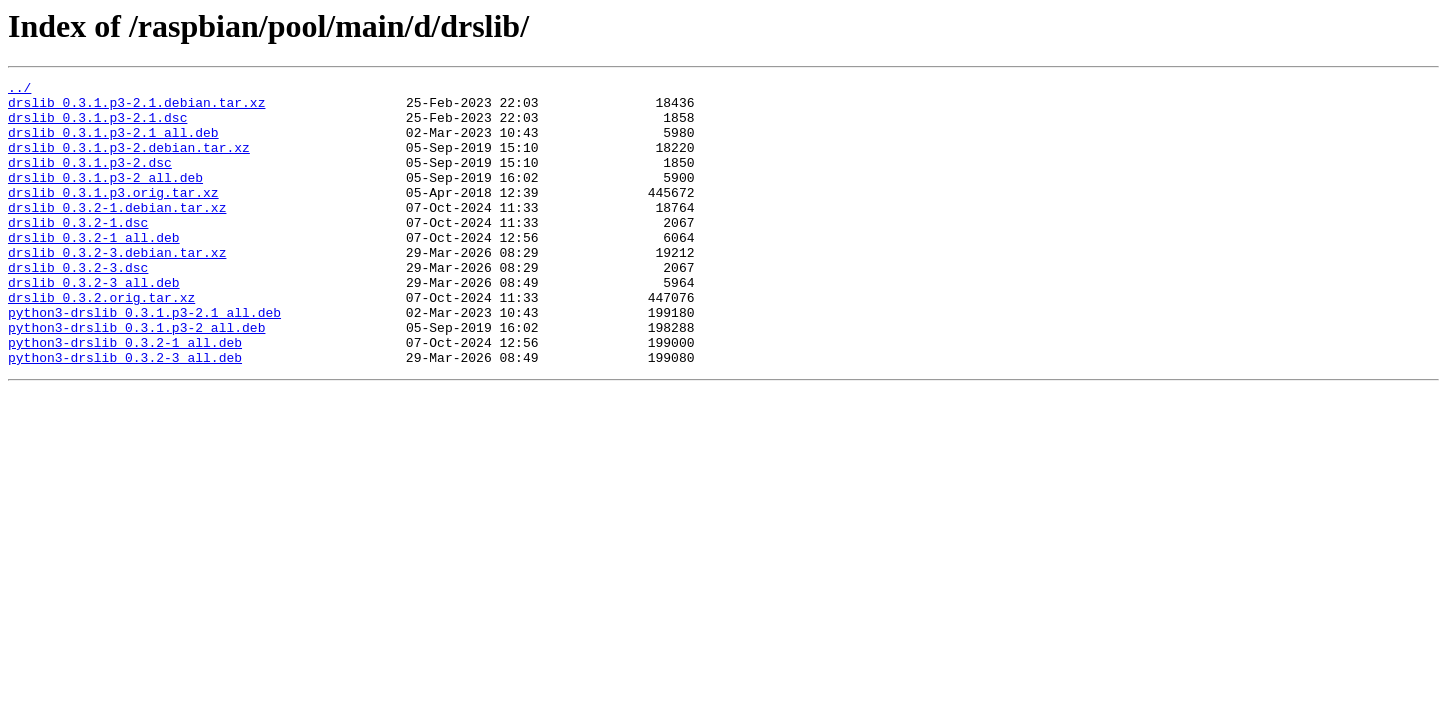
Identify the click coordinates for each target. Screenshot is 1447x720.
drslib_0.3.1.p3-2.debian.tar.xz (129, 162)
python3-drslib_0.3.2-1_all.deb (125, 396)
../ (19, 90)
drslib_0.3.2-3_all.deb (94, 324)
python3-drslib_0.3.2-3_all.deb (125, 414)
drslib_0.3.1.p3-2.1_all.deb (113, 144)
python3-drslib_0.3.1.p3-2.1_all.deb (144, 360)
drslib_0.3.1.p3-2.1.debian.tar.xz (136, 108)
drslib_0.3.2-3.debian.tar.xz (117, 288)
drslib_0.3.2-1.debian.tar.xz (117, 234)
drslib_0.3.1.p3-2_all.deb (105, 198)
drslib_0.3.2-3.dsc (78, 306)
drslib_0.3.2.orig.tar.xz (101, 342)
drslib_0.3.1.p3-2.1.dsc (97, 126)
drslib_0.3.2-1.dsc (78, 252)
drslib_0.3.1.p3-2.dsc (90, 180)
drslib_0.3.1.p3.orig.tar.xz (113, 216)
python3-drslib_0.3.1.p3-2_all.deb (136, 378)
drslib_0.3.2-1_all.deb (94, 270)
